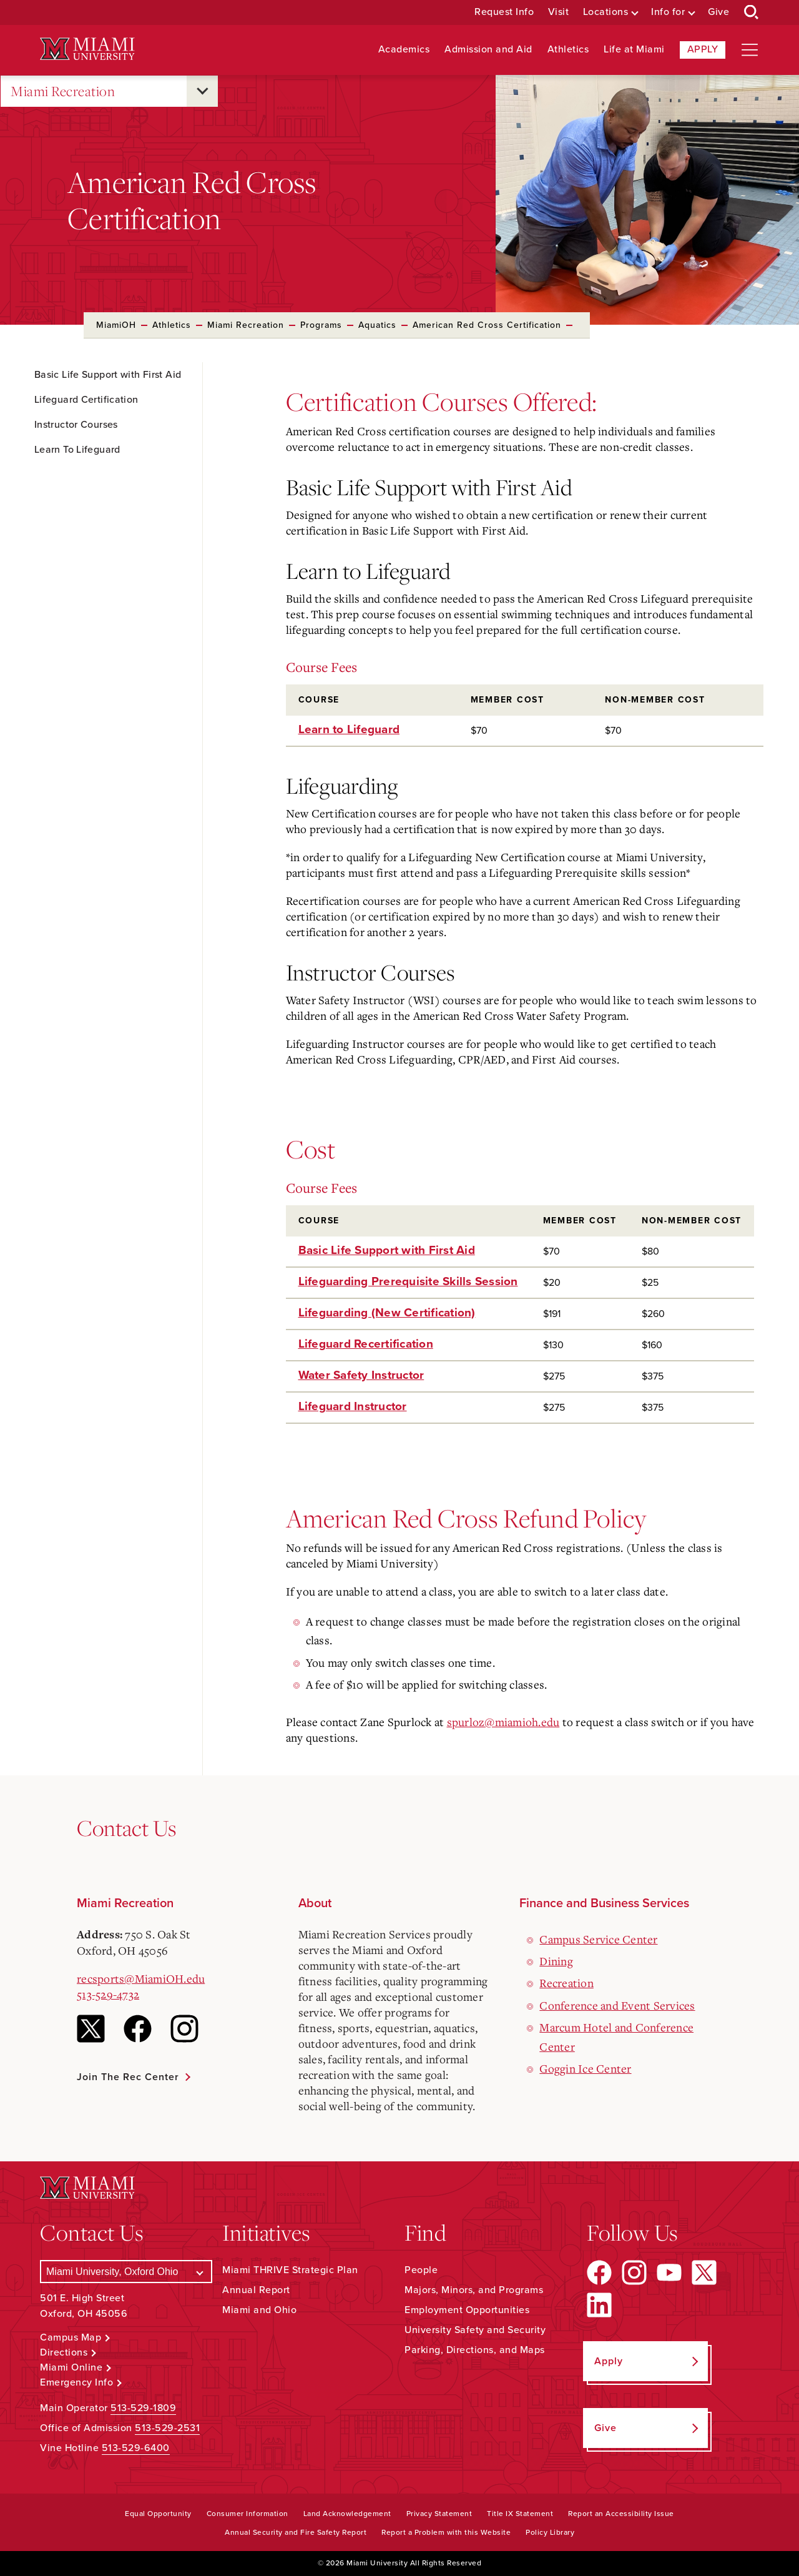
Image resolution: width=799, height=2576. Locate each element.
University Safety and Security (475, 2330)
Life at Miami (634, 50)
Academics (404, 50)
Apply (702, 49)
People (421, 2270)
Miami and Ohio (259, 2310)
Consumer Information (247, 2513)
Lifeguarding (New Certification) (387, 1313)
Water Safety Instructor (361, 1375)
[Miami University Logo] (87, 49)
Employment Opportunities (466, 2310)
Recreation (566, 1982)
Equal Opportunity (158, 2513)
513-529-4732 (108, 1993)
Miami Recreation (63, 91)
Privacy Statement (439, 2513)
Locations (606, 12)
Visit (558, 12)
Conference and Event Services (617, 2005)
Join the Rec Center (128, 2077)
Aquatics (377, 325)
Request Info (504, 12)
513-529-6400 (136, 2448)
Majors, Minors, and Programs (473, 2290)
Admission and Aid (488, 50)
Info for (668, 12)
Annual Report (256, 2290)
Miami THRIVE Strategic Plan (290, 2270)
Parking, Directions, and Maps (474, 2350)
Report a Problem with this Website (446, 2532)
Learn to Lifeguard (349, 729)
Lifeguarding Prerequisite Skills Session (408, 1281)
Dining (556, 1960)
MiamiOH (116, 325)
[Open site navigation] (749, 50)
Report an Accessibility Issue (621, 2513)
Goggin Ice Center (585, 2068)
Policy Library (550, 2532)
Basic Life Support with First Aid (386, 1250)
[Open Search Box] (751, 12)
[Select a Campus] (126, 2271)
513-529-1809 (143, 2408)
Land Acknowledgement (347, 2513)
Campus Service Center (598, 1939)
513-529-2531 (167, 2428)
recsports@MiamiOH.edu (141, 1978)
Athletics (568, 50)
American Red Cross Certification (487, 325)
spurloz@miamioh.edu (503, 1721)
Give (718, 12)
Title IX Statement (520, 2513)
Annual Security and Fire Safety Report (295, 2532)
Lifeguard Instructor (352, 1406)
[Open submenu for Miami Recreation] (202, 91)
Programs (321, 325)
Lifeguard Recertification (365, 1344)
